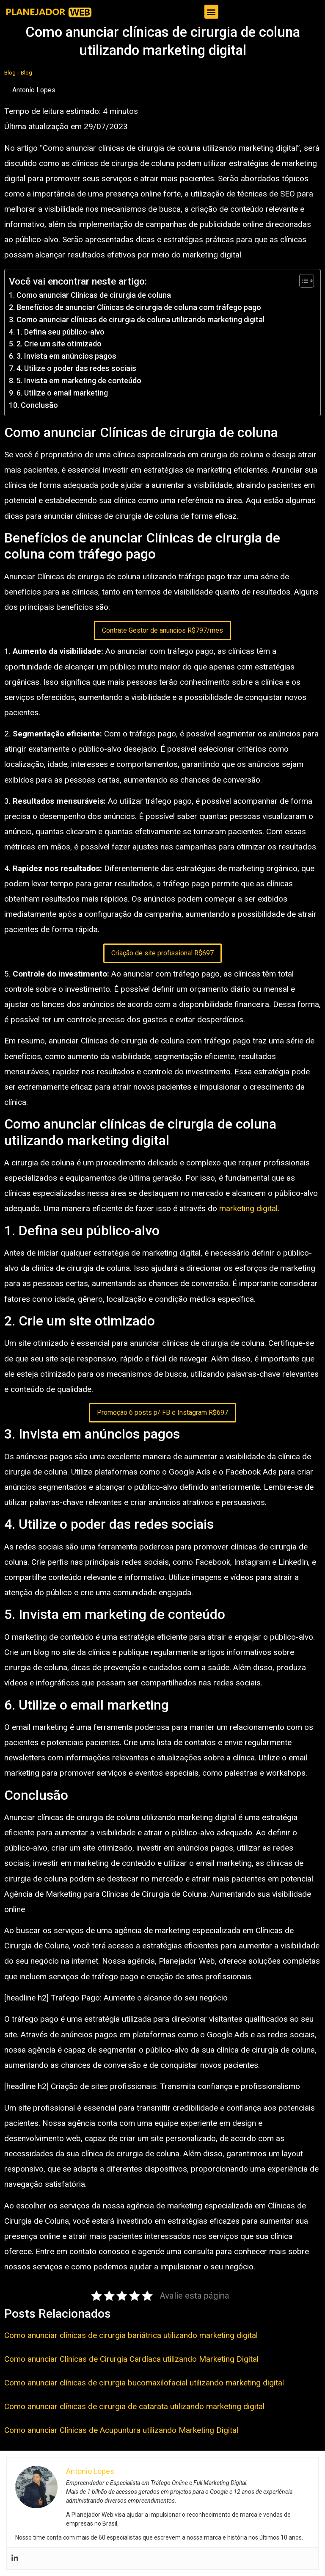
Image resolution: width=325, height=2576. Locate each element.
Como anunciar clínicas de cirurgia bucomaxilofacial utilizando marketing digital (144, 2383)
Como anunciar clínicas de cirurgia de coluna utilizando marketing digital (140, 319)
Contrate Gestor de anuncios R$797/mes (162, 630)
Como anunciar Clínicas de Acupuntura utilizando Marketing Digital (121, 2430)
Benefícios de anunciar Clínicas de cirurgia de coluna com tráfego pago (139, 307)
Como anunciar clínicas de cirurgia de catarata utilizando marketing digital (134, 2406)
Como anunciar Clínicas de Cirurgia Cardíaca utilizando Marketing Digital (131, 2359)
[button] (211, 12)
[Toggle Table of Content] (302, 281)
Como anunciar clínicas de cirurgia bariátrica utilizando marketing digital (131, 2335)
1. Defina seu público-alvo (61, 331)
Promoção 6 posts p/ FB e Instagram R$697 (162, 1412)
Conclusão (39, 405)
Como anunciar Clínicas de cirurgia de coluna (94, 295)
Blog (10, 72)
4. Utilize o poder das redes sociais (76, 368)
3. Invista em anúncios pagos (66, 355)
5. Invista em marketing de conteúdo (79, 380)
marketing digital (248, 1208)
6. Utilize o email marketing (62, 392)
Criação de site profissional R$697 (162, 953)
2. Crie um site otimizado (59, 343)
